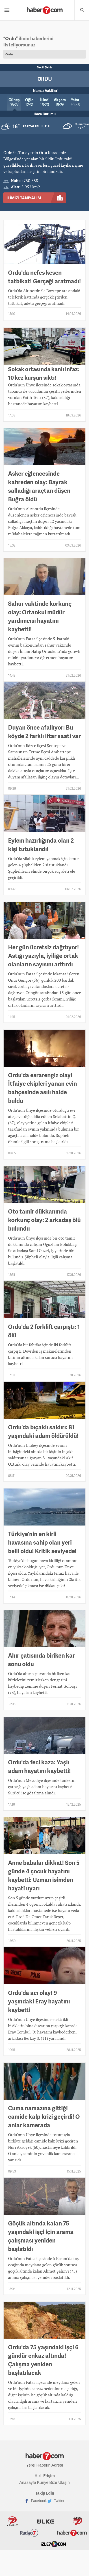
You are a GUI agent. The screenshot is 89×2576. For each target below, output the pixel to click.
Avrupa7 (53, 2526)
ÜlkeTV (32, 2526)
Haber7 (28, 2543)
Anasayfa (24, 2484)
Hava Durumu (44, 114)
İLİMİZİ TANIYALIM (24, 200)
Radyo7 (74, 2526)
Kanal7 (11, 2526)
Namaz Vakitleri (46, 90)
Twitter (55, 2502)
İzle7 (62, 2543)
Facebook (33, 2502)
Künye (42, 2484)
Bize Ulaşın (63, 2484)
